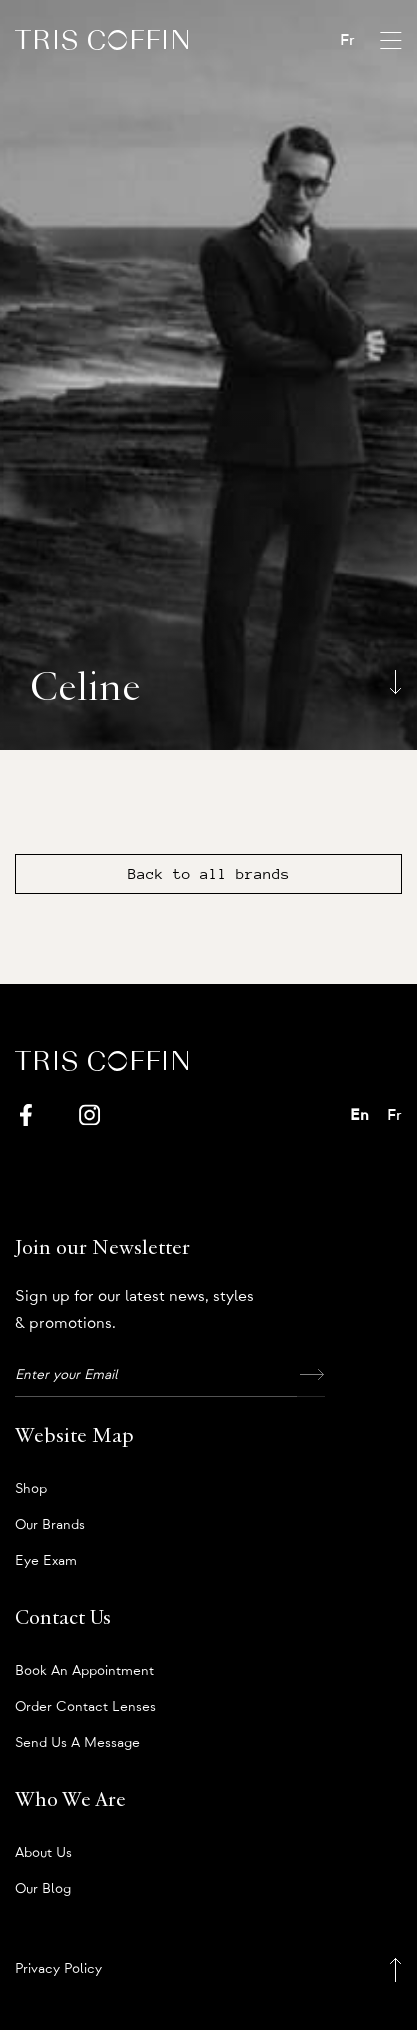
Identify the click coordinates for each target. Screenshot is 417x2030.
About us (43, 1853)
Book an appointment (84, 1671)
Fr (347, 40)
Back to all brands (209, 874)
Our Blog (43, 1889)
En (359, 1115)
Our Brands (50, 1525)
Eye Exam (46, 1561)
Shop (31, 1489)
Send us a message (77, 1743)
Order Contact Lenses (85, 1707)
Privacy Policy (58, 1969)
